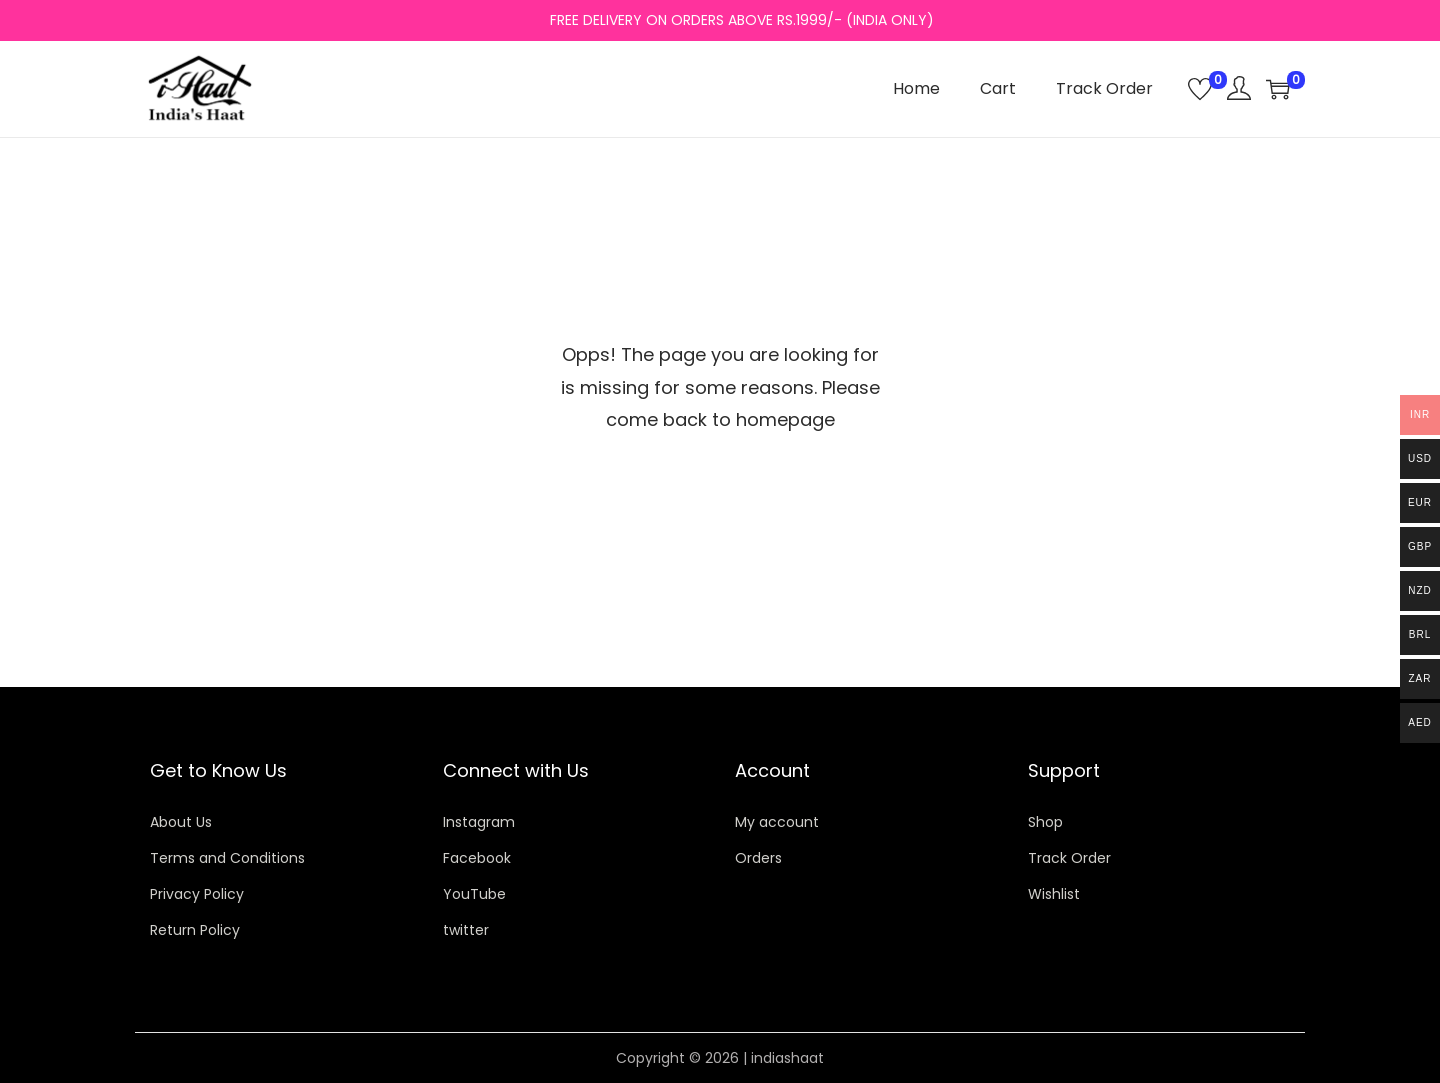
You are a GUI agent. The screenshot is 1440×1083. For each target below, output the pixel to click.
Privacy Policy (197, 894)
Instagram (479, 822)
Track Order (1069, 858)
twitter (466, 930)
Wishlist (1054, 894)
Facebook (477, 858)
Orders (758, 858)
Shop (1045, 822)
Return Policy (195, 930)
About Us (181, 822)
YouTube (474, 894)
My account (777, 822)
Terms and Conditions (227, 858)
